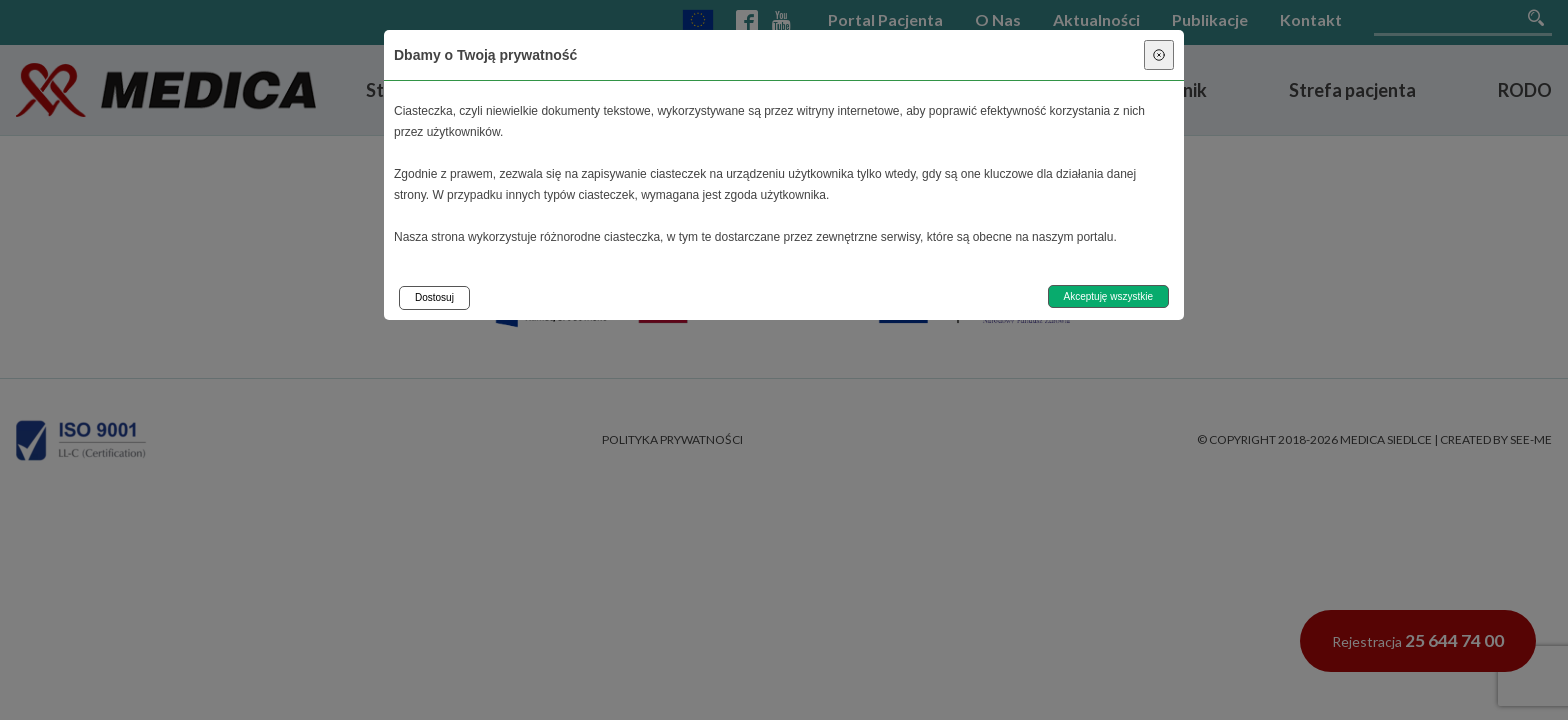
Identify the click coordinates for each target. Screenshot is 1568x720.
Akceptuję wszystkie (1108, 296)
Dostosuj (434, 297)
